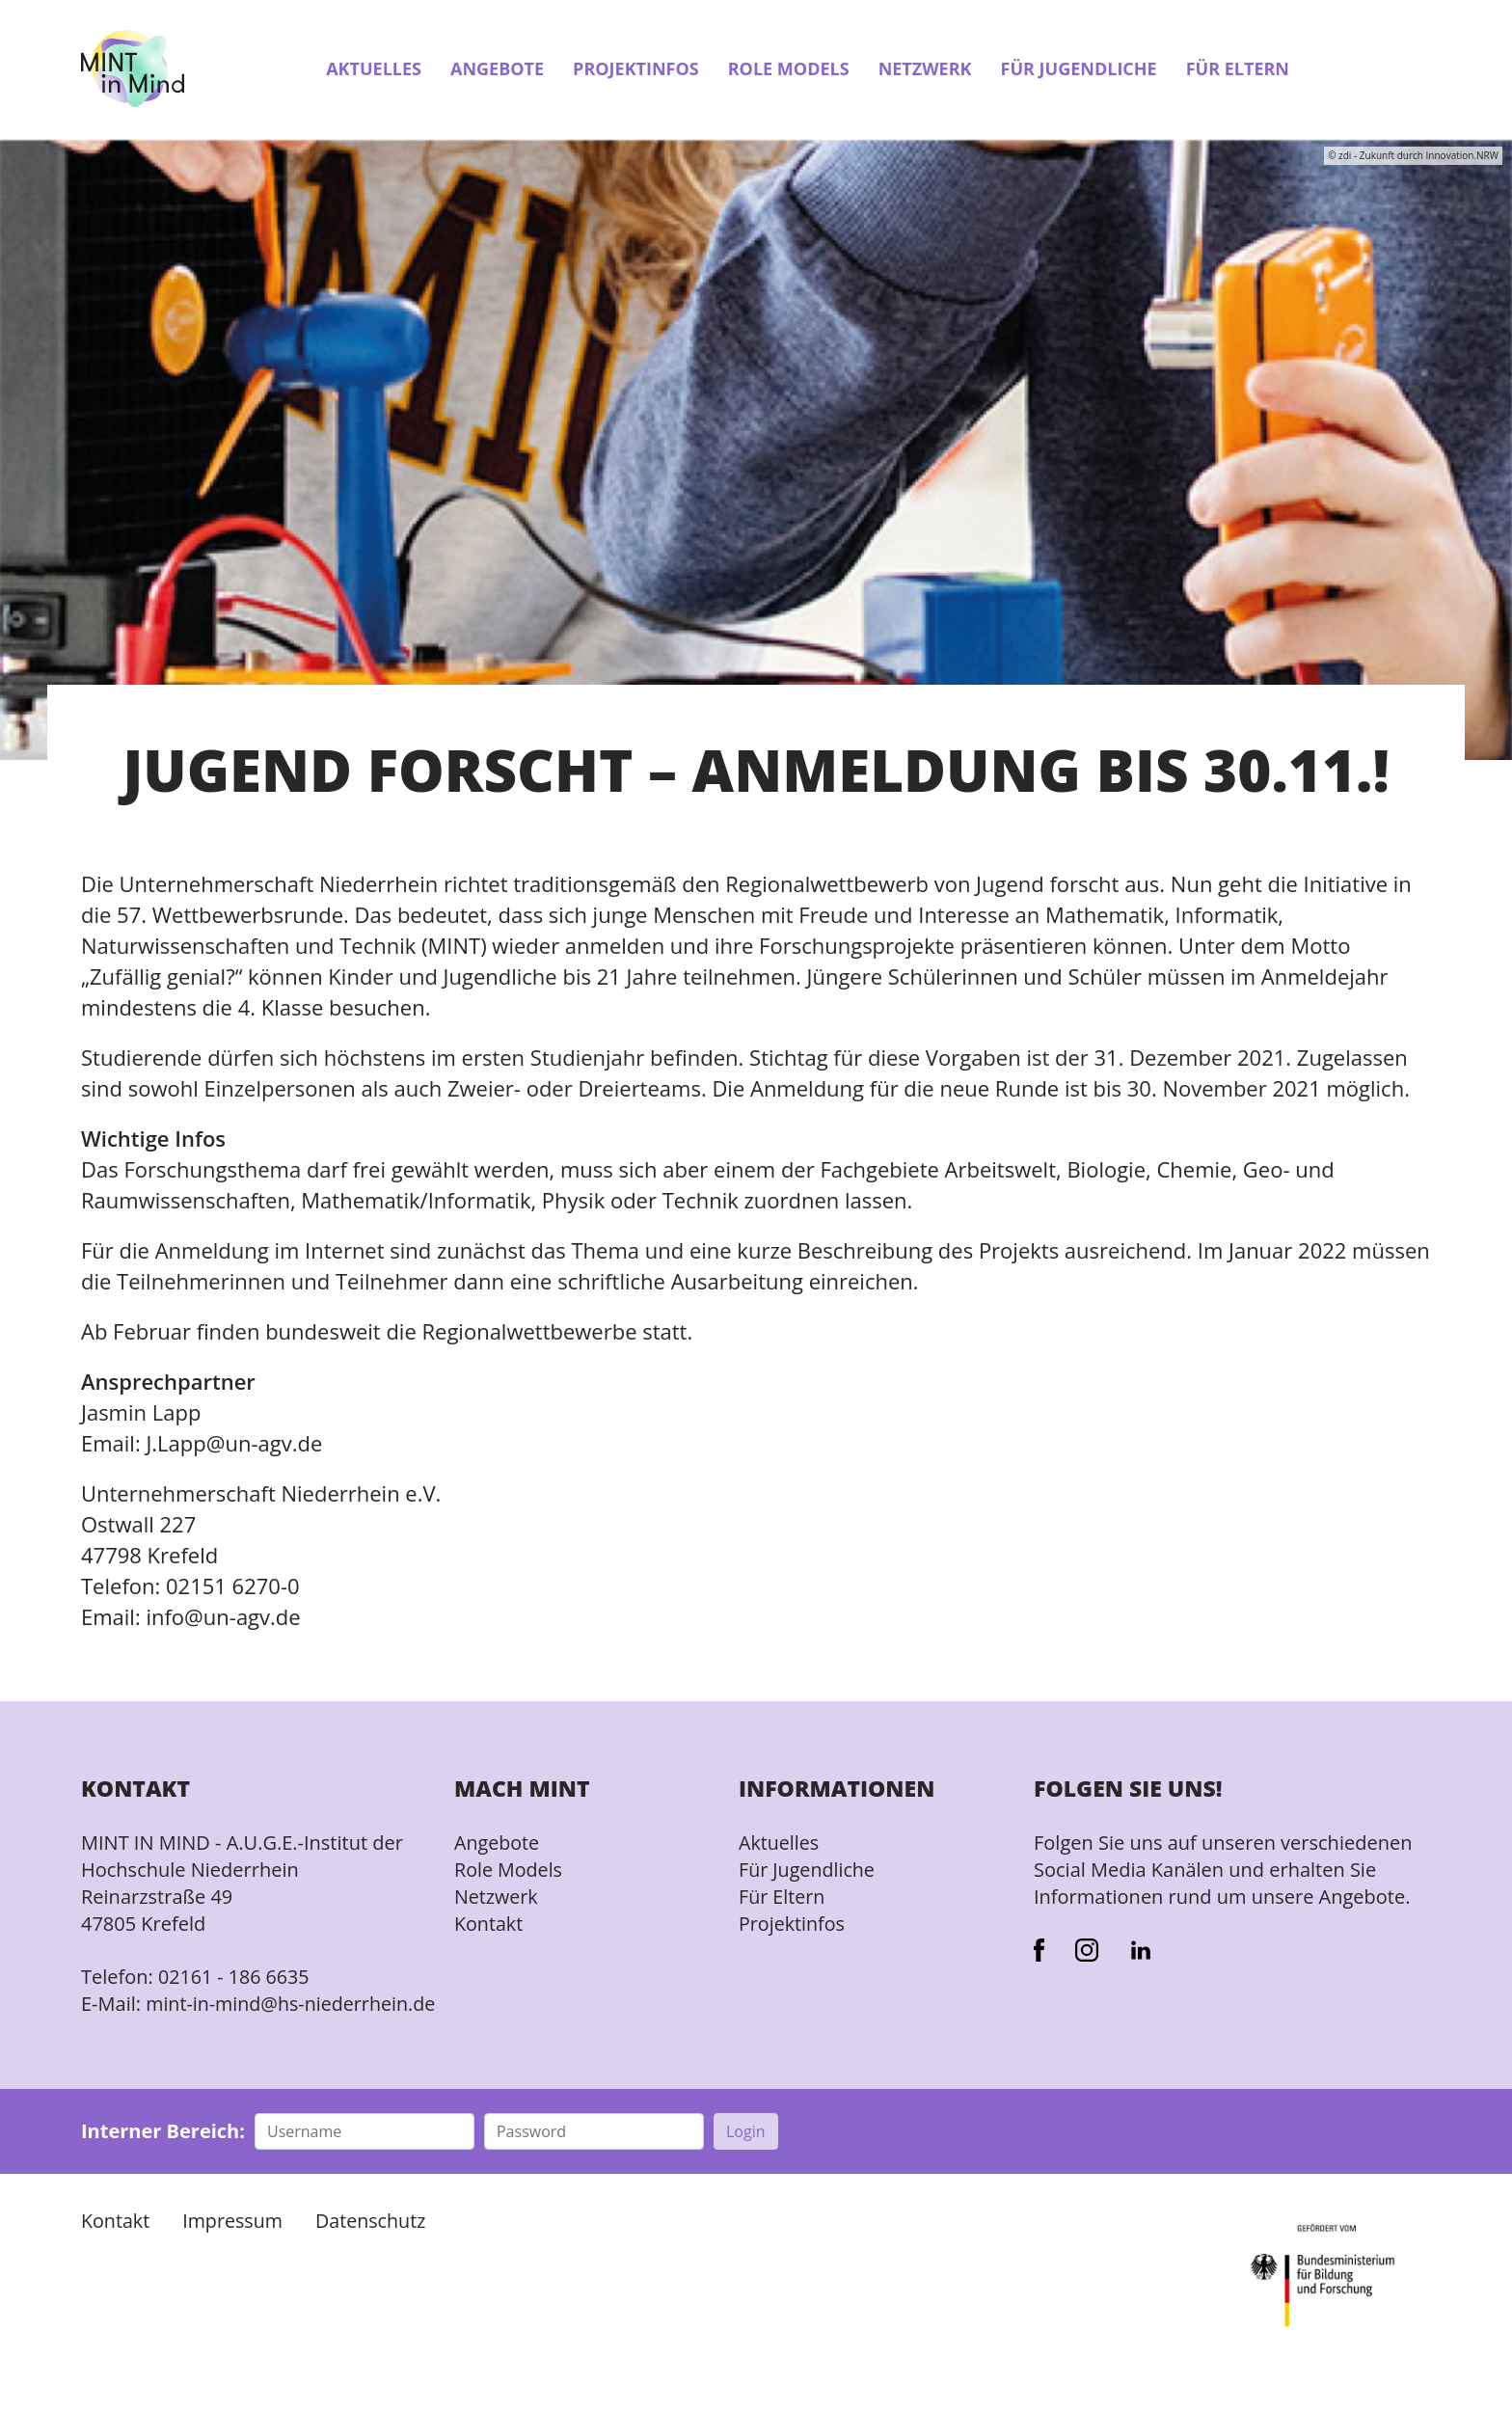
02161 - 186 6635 (234, 1979)
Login (746, 2160)
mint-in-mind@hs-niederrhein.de (194, 2019)
